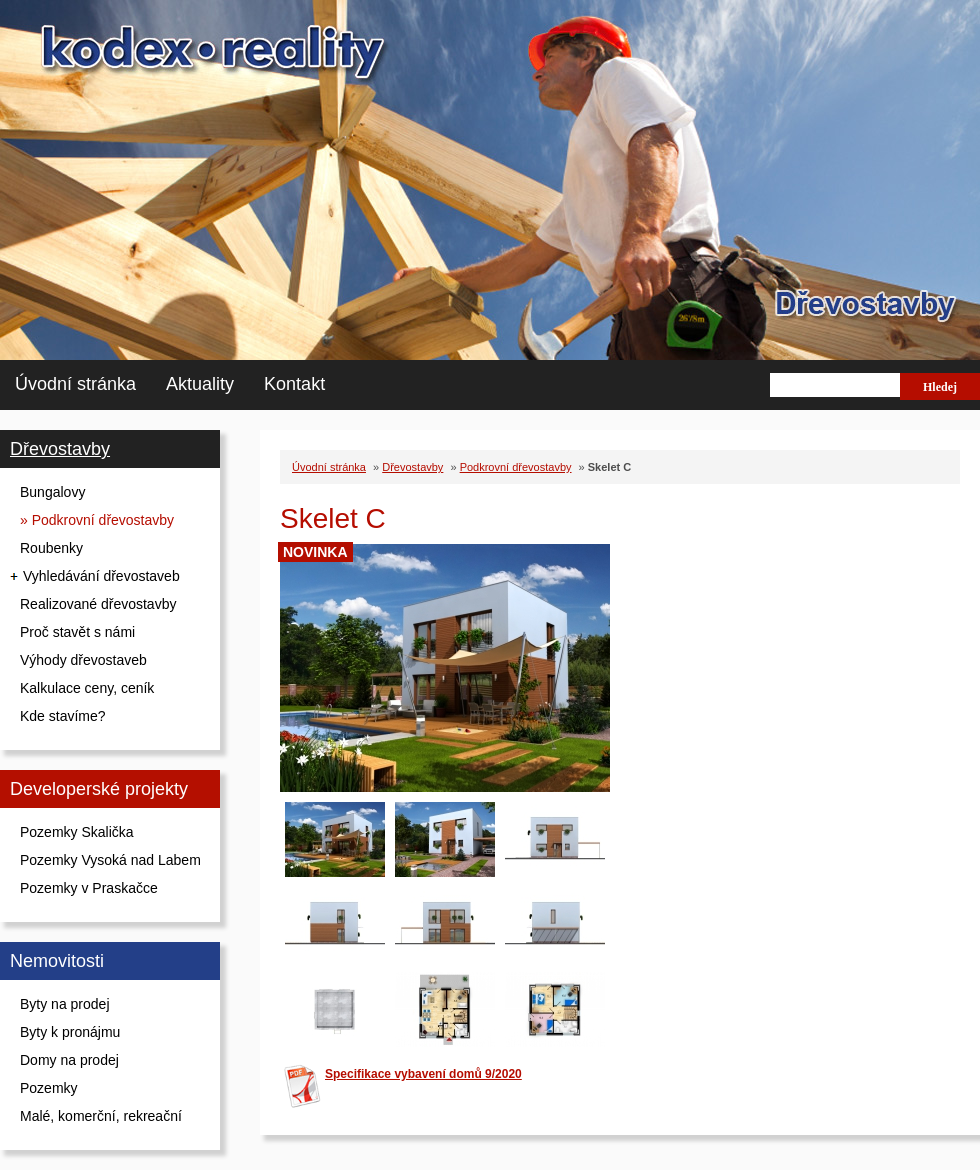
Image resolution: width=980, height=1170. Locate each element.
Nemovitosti (57, 961)
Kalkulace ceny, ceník (87, 688)
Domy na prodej (69, 1060)
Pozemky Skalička (77, 832)
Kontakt (294, 384)
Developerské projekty (99, 789)
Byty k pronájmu (70, 1032)
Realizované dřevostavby (98, 604)
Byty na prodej (65, 1004)
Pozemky (49, 1088)
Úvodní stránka (75, 384)
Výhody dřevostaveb (83, 660)
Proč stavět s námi (77, 632)
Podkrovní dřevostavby (516, 467)
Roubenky (51, 548)
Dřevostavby (60, 449)
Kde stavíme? (63, 716)
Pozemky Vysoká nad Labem (110, 860)
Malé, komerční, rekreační (101, 1116)
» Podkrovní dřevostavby (97, 520)
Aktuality (200, 384)
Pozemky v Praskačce (89, 888)
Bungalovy (52, 492)
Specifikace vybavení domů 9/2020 (423, 1074)
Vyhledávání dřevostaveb (101, 576)
